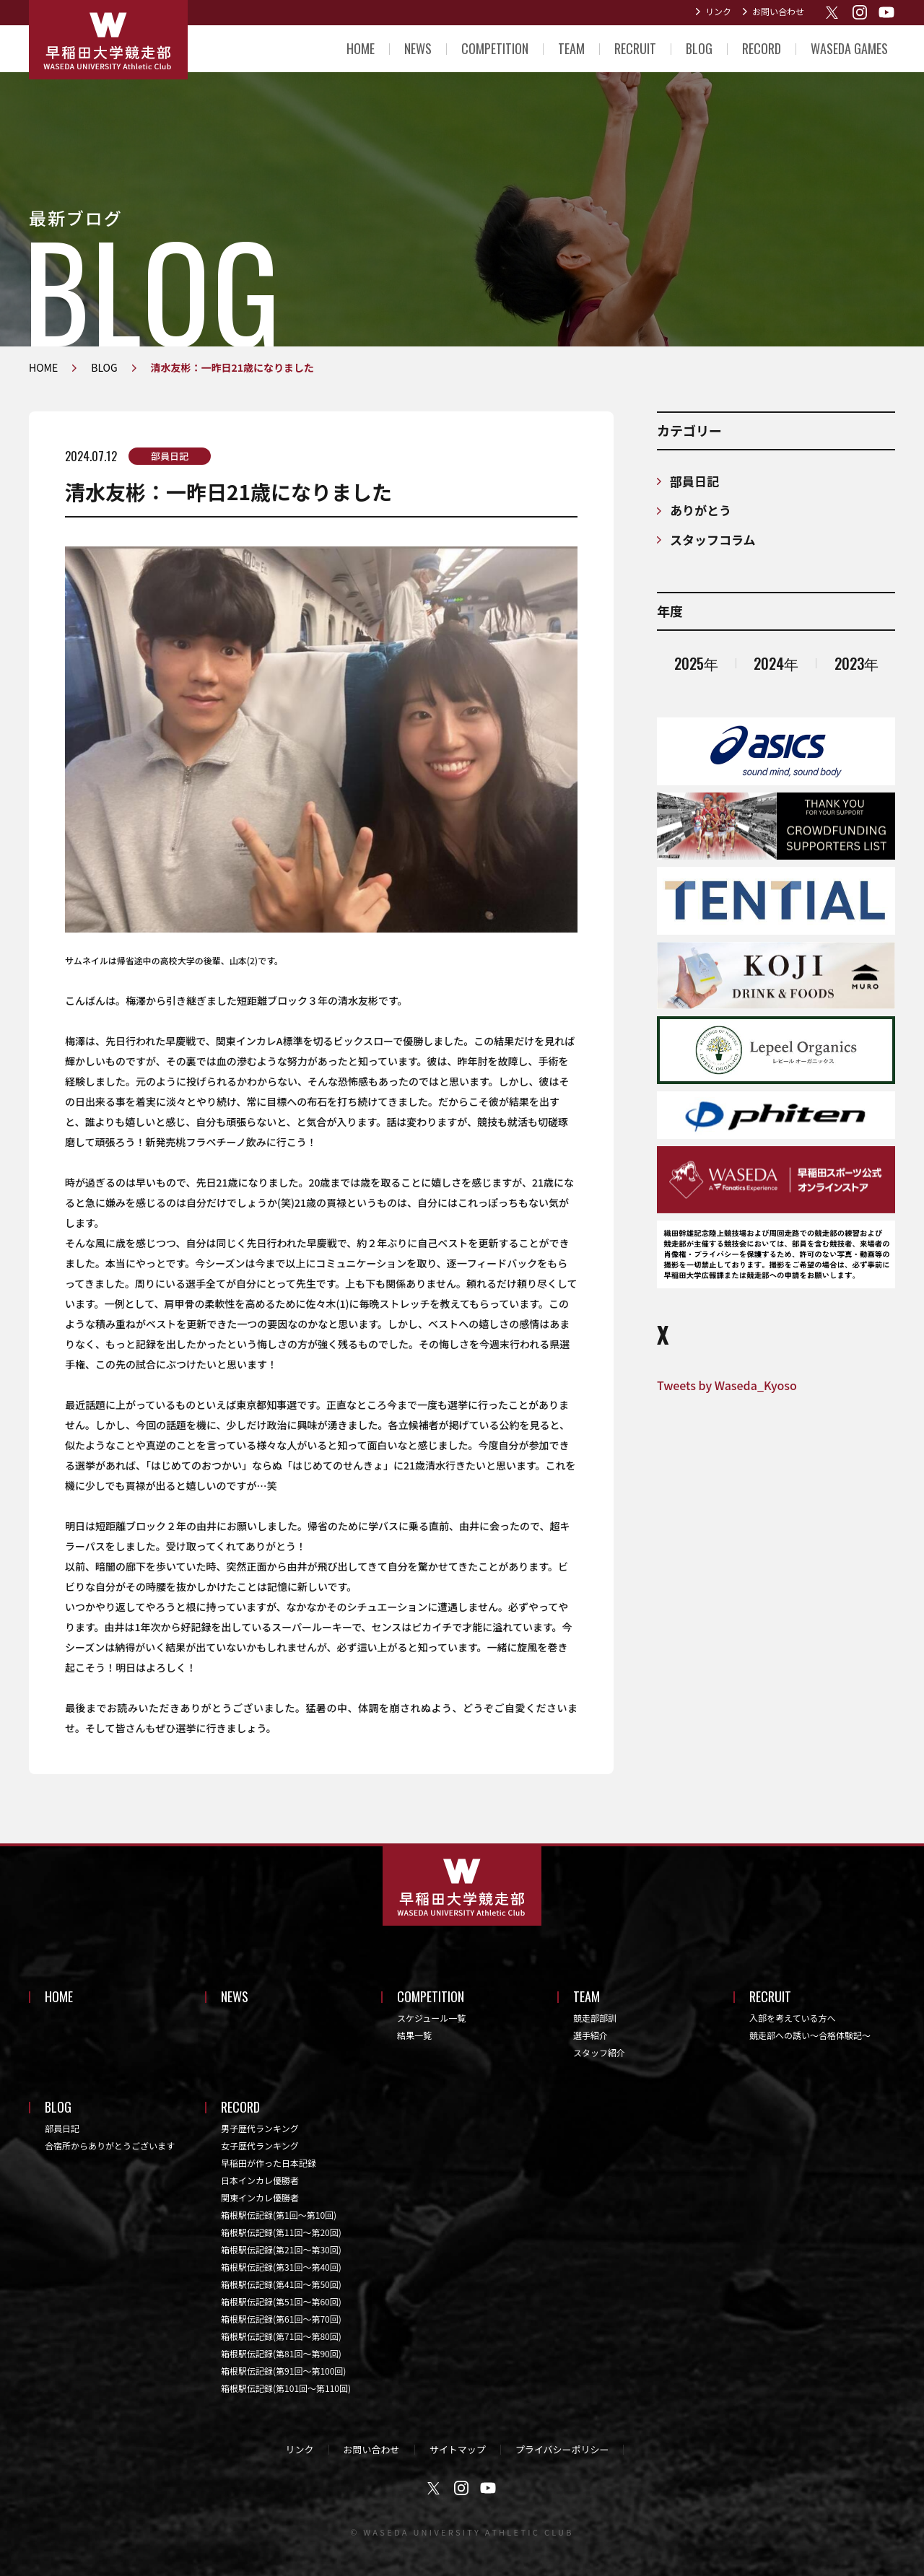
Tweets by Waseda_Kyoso (727, 1385)
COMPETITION (494, 48)
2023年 (856, 663)
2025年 (696, 663)
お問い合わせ (778, 11)
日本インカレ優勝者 (260, 2180)
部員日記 (169, 456)
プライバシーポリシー (562, 2449)
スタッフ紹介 (599, 2052)
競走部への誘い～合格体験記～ (810, 2035)
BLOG (699, 48)
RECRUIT (635, 48)
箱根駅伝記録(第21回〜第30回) (281, 2249)
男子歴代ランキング (260, 2128)
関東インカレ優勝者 (260, 2197)
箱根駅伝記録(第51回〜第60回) (281, 2301)
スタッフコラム (713, 540)
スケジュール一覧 (431, 2018)
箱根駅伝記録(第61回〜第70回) (281, 2319)
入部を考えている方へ (792, 2018)
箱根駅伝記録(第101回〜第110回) (286, 2388)
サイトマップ (458, 2449)
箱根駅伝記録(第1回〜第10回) (278, 2215)
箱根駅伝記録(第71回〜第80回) (281, 2336)
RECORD (761, 48)
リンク (718, 11)
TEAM (571, 48)
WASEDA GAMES (849, 48)
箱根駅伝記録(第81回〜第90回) (281, 2353)
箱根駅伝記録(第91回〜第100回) (283, 2371)
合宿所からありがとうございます (110, 2145)
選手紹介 (590, 2035)
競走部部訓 (594, 2018)
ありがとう (700, 510)
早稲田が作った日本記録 (268, 2163)
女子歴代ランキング (260, 2145)
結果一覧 (414, 2035)
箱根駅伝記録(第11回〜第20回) (281, 2232)
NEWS (418, 48)
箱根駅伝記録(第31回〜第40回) (281, 2267)
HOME (360, 48)
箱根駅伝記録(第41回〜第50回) (281, 2284)
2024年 (776, 663)
